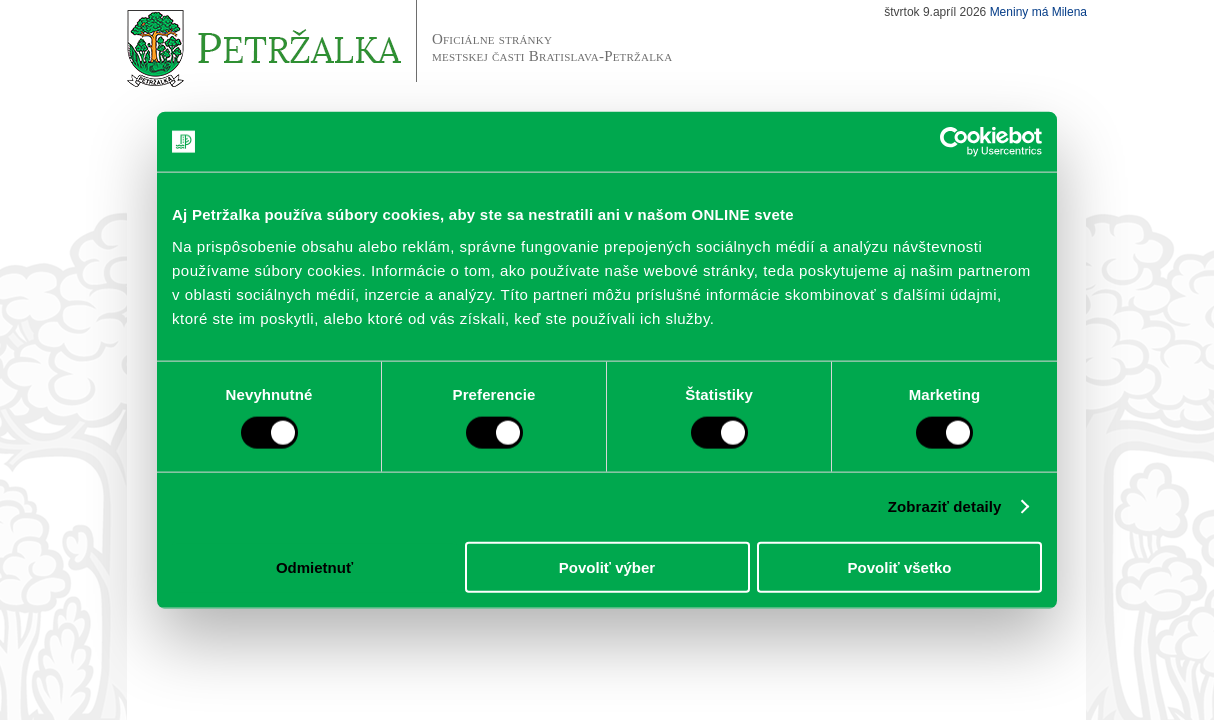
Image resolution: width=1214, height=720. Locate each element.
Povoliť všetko (900, 566)
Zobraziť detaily (945, 506)
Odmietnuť (314, 566)
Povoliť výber (607, 566)
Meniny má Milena (1038, 12)
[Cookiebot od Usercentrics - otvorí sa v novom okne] (954, 142)
